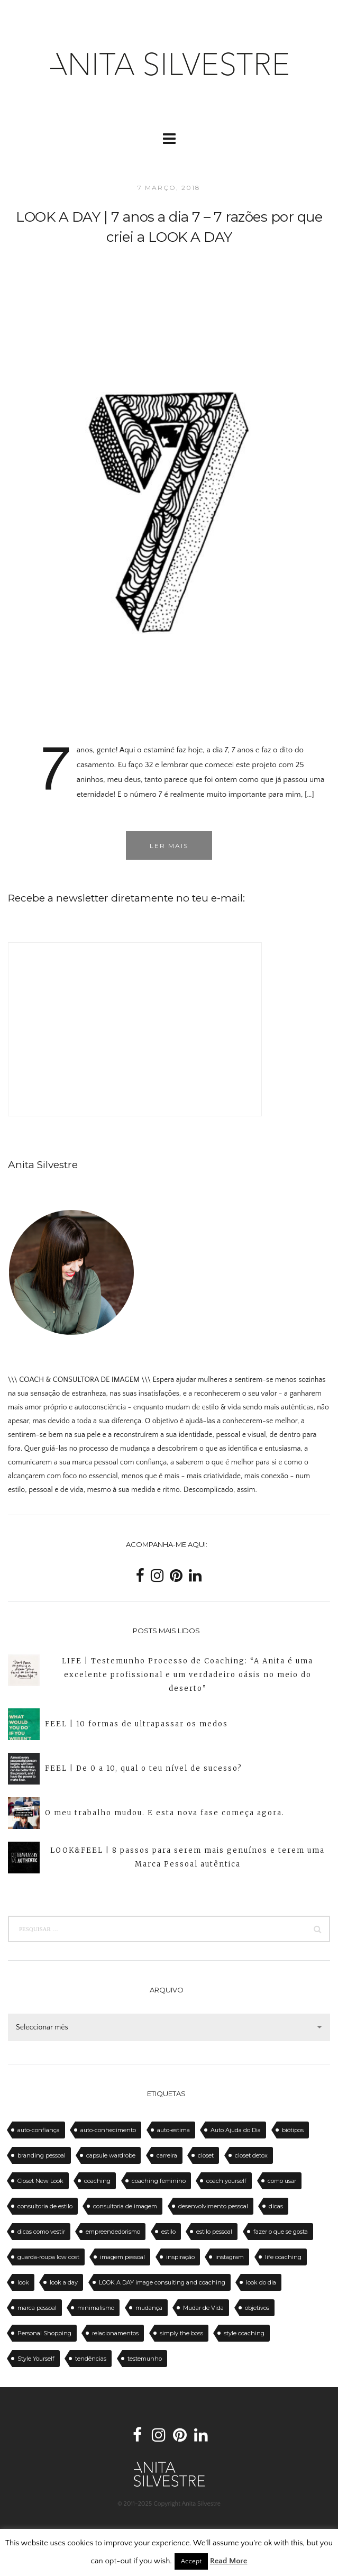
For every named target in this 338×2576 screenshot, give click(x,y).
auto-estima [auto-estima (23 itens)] (173, 2130)
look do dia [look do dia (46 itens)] (261, 2282)
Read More (229, 2560)
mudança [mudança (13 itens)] (148, 2307)
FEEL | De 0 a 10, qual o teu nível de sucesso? (143, 1768)
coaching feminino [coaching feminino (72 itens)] (159, 2180)
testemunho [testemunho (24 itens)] (144, 2358)
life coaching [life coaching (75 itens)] (283, 2257)
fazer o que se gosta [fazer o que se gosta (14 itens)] (280, 2231)
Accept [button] (191, 2561)
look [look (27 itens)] (23, 2282)
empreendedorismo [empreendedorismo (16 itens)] (113, 2231)
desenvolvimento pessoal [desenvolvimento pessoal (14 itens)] (213, 2206)
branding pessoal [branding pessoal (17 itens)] (41, 2155)
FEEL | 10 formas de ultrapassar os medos (136, 1723)
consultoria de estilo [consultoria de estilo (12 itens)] (44, 2206)
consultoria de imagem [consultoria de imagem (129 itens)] (125, 2206)
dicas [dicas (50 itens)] (276, 2206)
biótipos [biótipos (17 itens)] (293, 2130)
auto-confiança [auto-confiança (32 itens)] (38, 2130)
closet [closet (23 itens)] (206, 2155)
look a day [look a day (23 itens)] (64, 2282)
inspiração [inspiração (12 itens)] (180, 2257)
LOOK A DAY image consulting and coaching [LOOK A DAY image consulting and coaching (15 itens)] (162, 2282)
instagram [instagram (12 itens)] (229, 2257)
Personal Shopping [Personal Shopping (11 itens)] (44, 2333)
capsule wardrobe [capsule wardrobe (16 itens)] (110, 2155)
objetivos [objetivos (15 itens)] (257, 2307)
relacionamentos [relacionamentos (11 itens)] (115, 2333)
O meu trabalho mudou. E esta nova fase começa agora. (165, 1812)
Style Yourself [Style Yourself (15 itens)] (35, 2358)
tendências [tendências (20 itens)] (90, 2358)
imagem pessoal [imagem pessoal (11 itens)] (122, 2257)
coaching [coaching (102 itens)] (97, 2180)
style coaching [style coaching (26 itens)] (244, 2333)
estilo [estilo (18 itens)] (168, 2231)
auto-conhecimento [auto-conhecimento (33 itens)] (108, 2130)
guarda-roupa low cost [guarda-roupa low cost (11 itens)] (48, 2257)
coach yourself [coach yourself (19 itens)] (226, 2180)
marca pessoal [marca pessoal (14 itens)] (37, 2307)
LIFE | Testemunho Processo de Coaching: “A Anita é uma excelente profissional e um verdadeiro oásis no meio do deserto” (187, 1674)
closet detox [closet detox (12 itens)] (251, 2155)
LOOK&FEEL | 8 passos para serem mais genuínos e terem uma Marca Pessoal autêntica (187, 1857)
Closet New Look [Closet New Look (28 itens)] (40, 2180)
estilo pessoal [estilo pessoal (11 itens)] (214, 2231)
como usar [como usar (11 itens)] (282, 2180)
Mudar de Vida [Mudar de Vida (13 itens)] (203, 2307)
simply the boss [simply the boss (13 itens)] (181, 2333)
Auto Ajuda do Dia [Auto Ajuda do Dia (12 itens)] (236, 2130)
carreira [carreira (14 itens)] (167, 2155)
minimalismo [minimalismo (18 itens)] (95, 2307)
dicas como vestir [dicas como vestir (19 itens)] (41, 2231)
